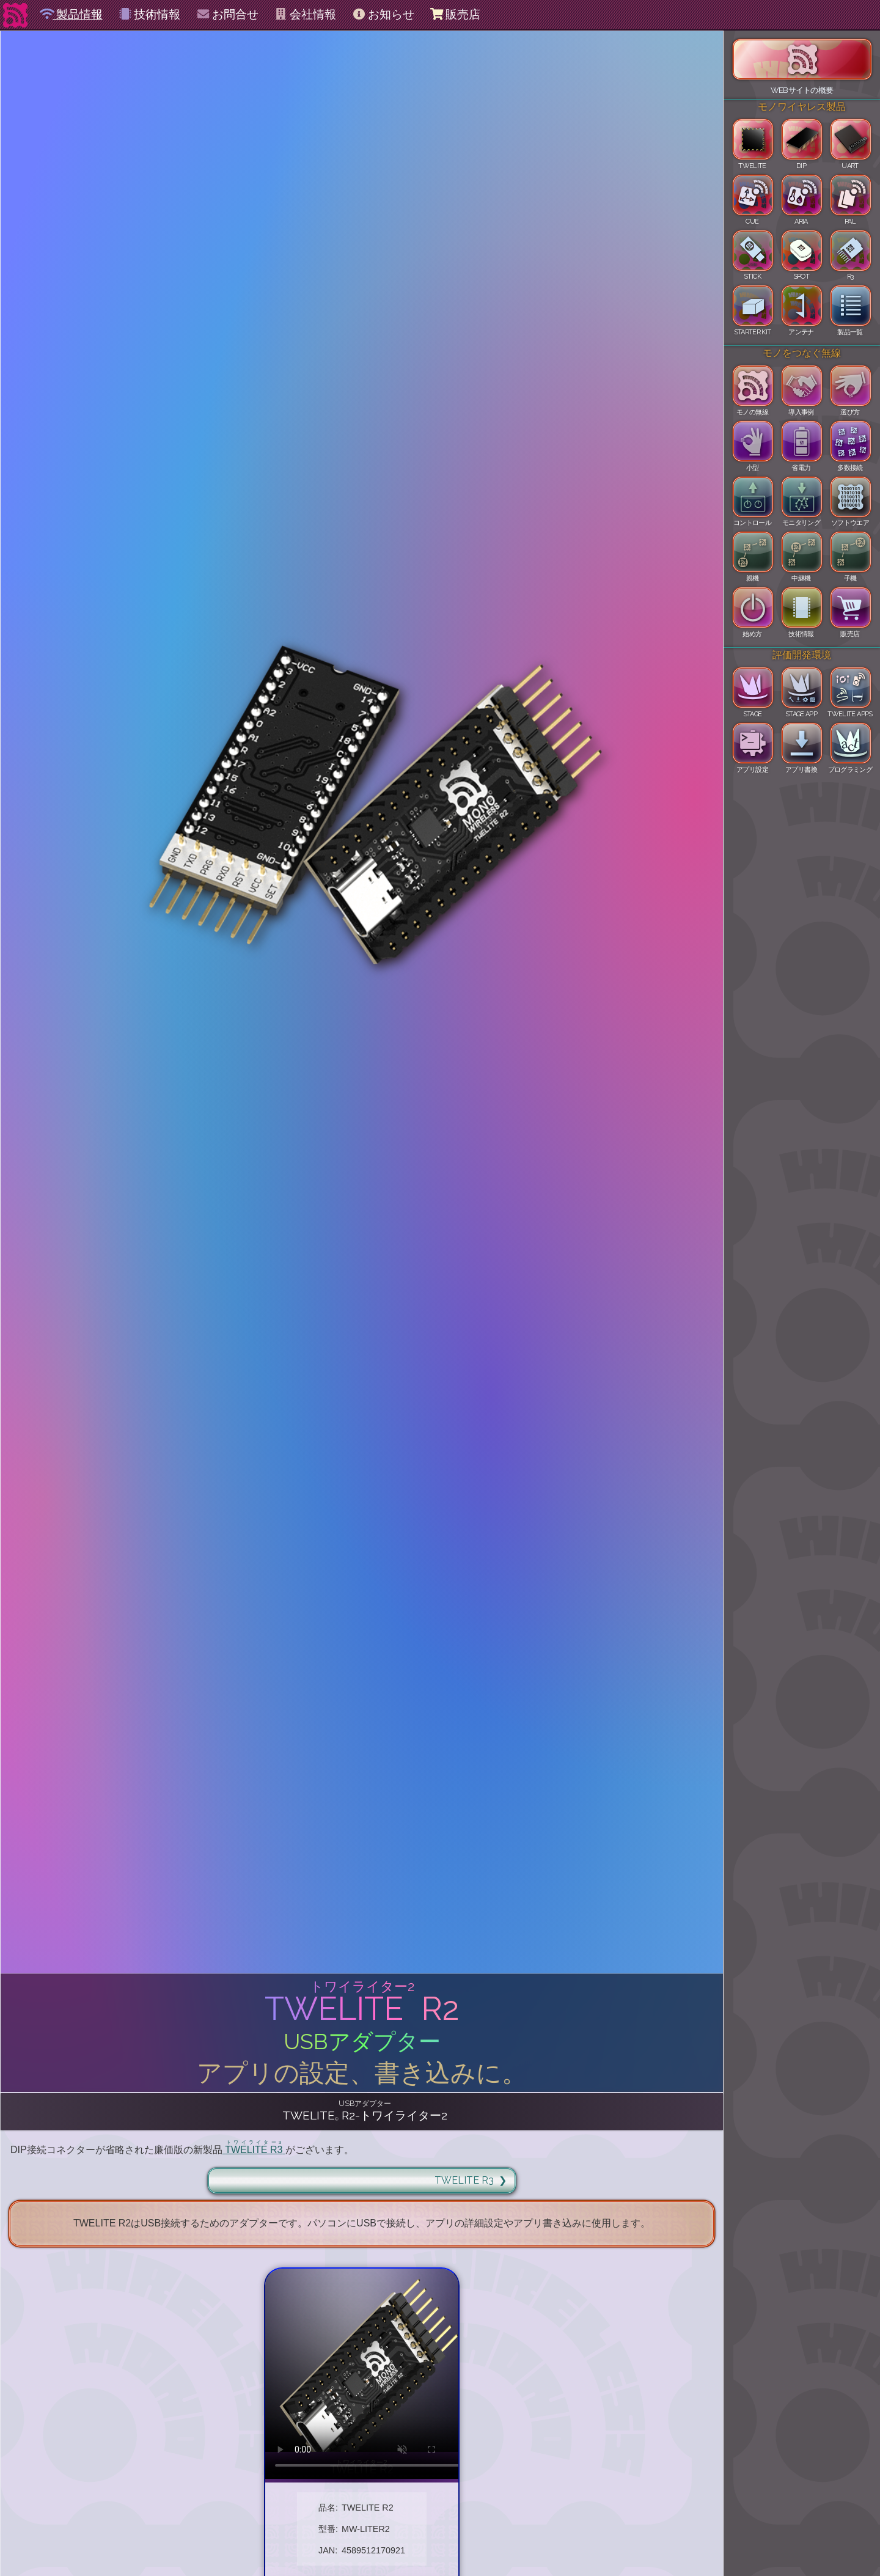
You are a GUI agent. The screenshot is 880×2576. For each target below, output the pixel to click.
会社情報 (305, 14)
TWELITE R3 (464, 2180)
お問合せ (227, 14)
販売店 (455, 14)
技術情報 (149, 14)
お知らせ (382, 14)
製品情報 (71, 14)
